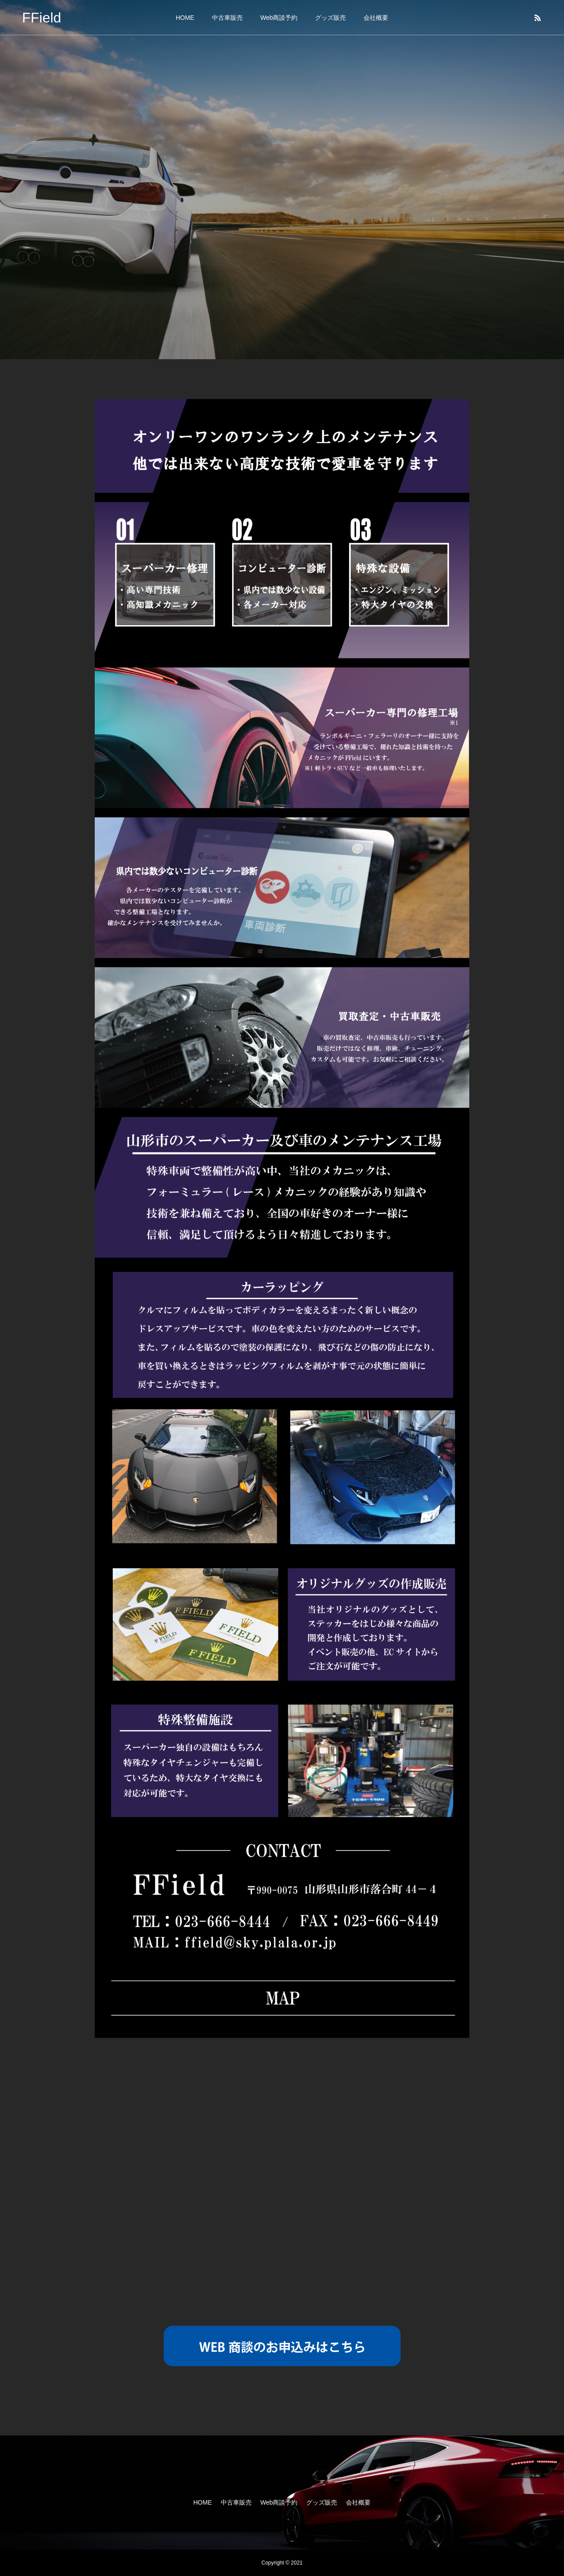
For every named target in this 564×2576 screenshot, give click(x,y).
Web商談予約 (279, 17)
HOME (185, 17)
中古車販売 (227, 17)
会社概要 (376, 17)
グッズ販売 (330, 17)
